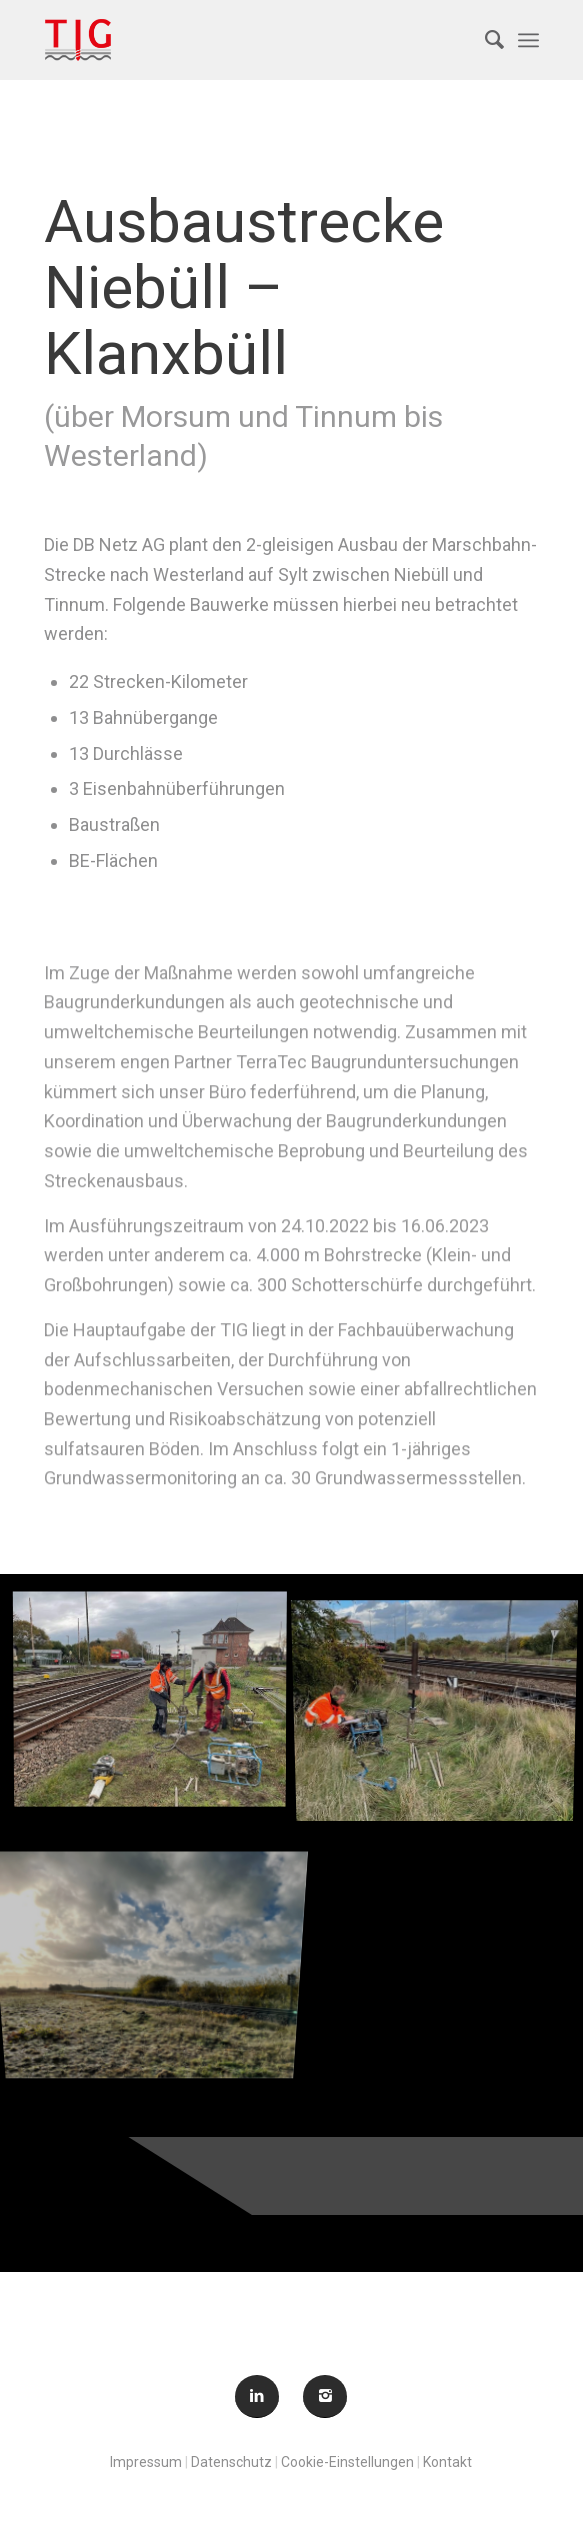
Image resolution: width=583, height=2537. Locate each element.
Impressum (146, 2462)
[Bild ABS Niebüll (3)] (157, 1931)
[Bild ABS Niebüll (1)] (157, 1703)
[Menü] (528, 40)
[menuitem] (484, 40)
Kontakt (447, 2462)
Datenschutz (231, 2462)
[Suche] (484, 40)
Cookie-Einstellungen (347, 2462)
